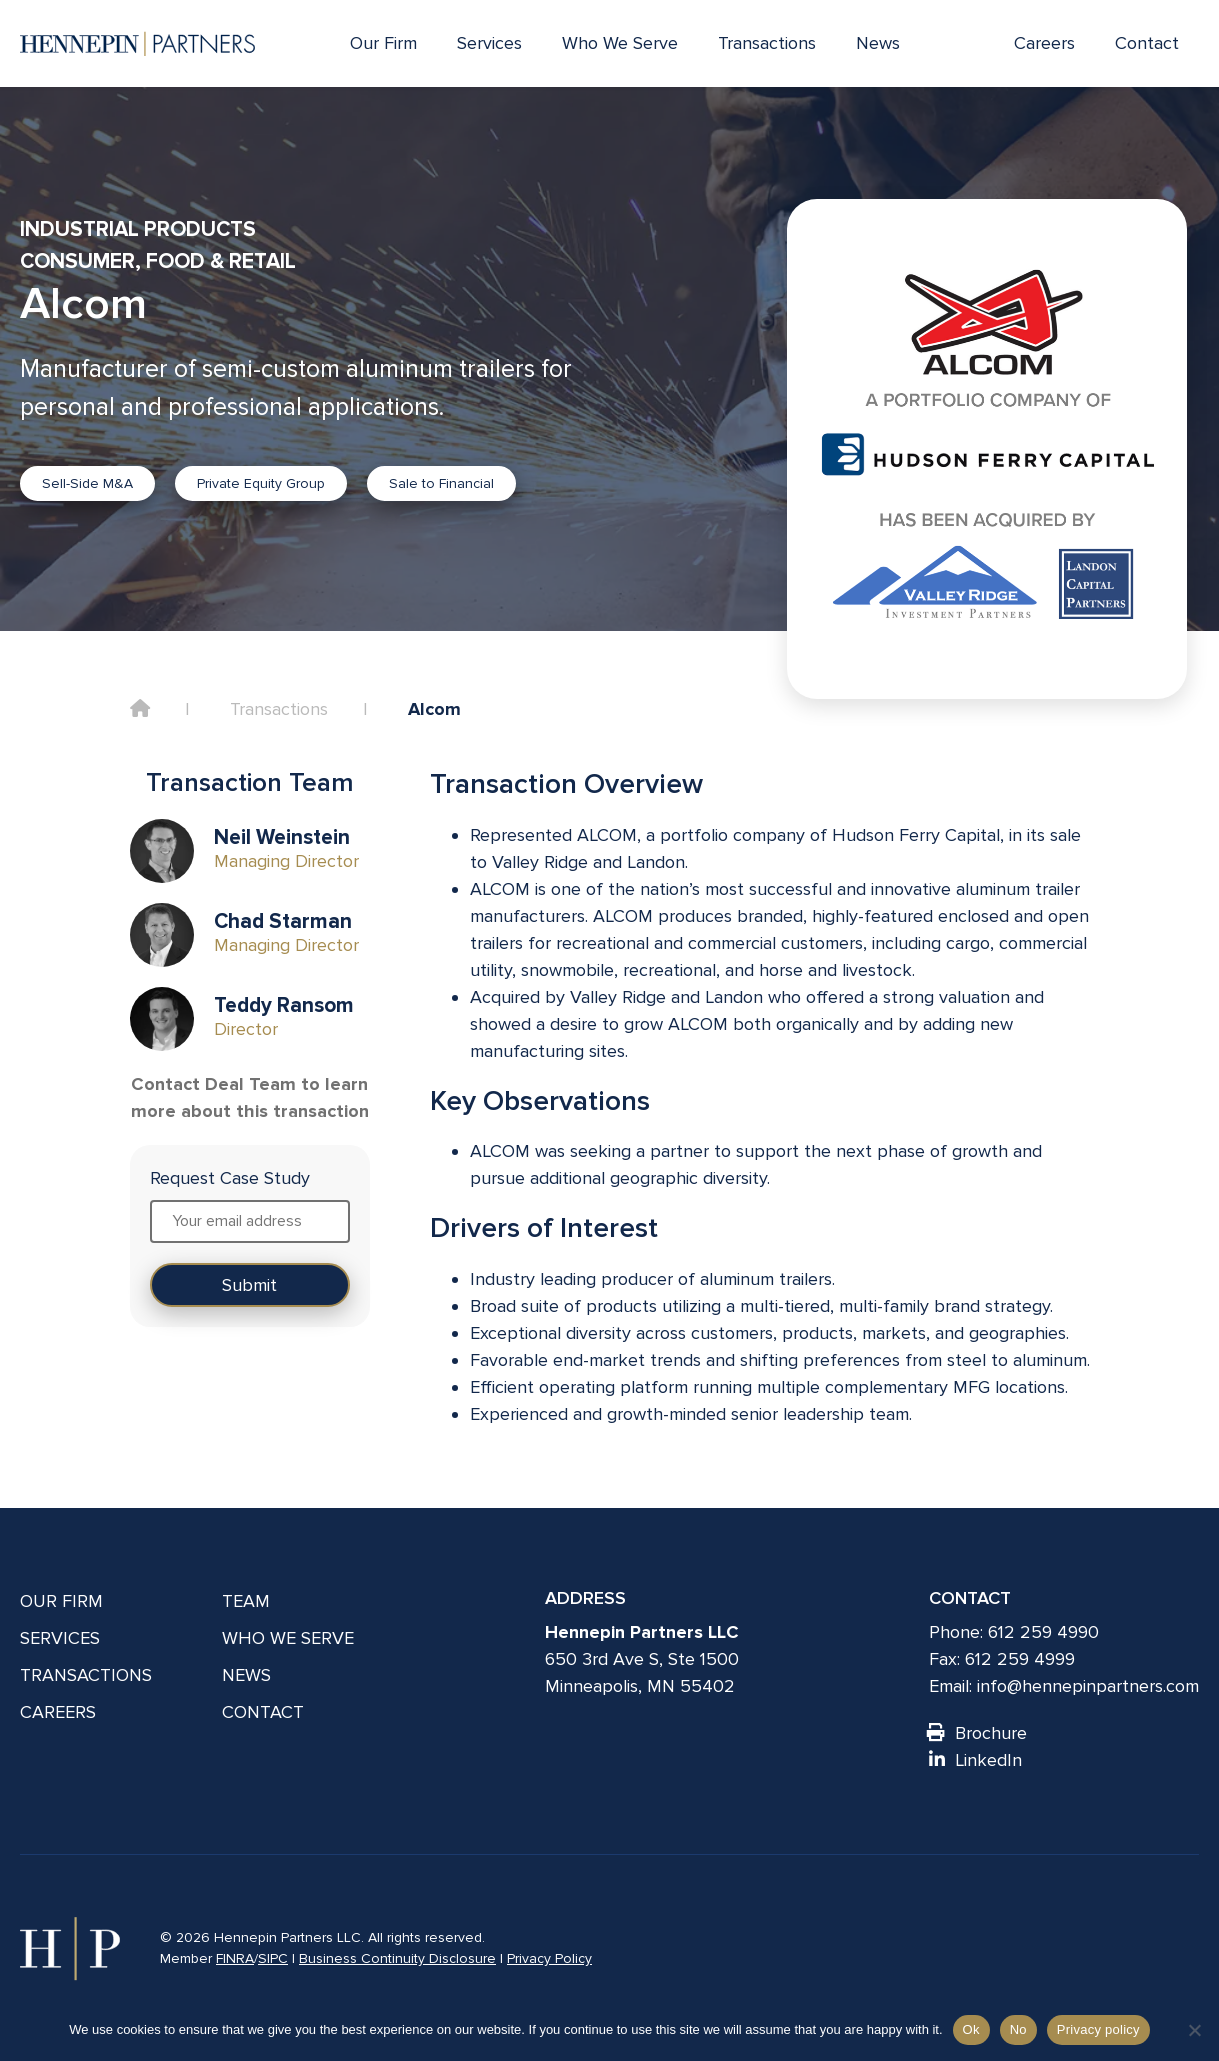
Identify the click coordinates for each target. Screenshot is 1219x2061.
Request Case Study (230, 1178)
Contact (1147, 43)
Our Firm (383, 43)
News (878, 43)
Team (246, 1601)
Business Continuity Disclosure (397, 1958)
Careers (1044, 43)
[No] (1194, 2030)
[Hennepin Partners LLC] (137, 44)
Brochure (978, 1733)
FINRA (235, 1958)
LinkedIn (975, 1760)
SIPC (273, 1958)
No (1018, 2029)
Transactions (767, 43)
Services (489, 43)
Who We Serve (620, 43)
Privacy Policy (549, 1958)
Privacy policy (1098, 2029)
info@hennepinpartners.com (1088, 1686)
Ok (971, 2029)
